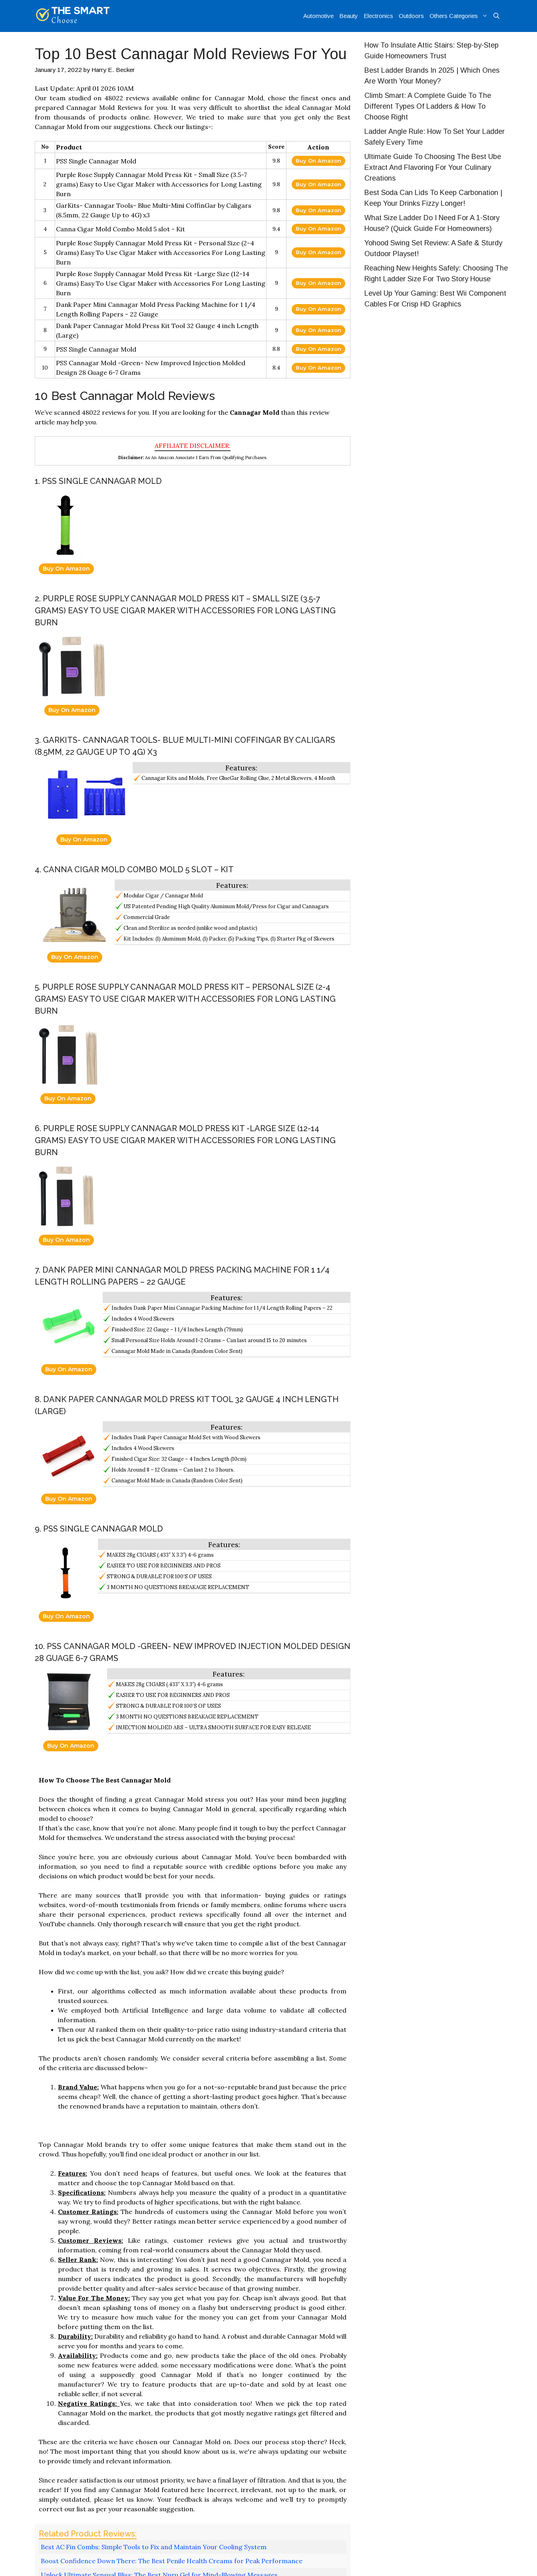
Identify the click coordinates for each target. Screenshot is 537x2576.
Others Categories (460, 16)
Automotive (318, 15)
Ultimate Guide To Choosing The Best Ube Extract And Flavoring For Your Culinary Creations (432, 167)
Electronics (378, 15)
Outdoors (411, 15)
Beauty (348, 15)
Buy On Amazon (318, 160)
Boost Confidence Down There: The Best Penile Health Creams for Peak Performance (171, 2561)
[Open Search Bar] (496, 16)
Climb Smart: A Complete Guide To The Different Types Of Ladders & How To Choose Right (427, 106)
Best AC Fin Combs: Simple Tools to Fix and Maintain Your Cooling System (154, 2547)
